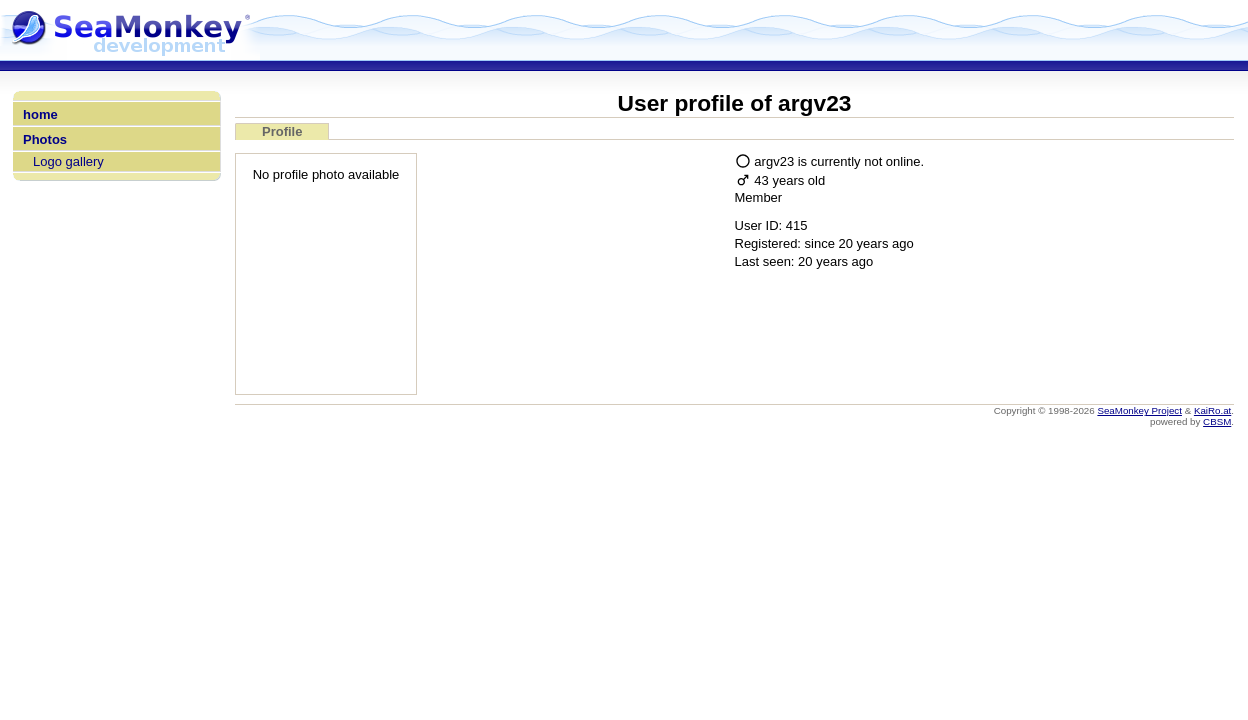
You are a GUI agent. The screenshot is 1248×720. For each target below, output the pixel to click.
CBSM (1217, 421)
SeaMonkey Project (1139, 410)
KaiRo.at (1212, 410)
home (40, 114)
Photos (45, 139)
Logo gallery (68, 161)
